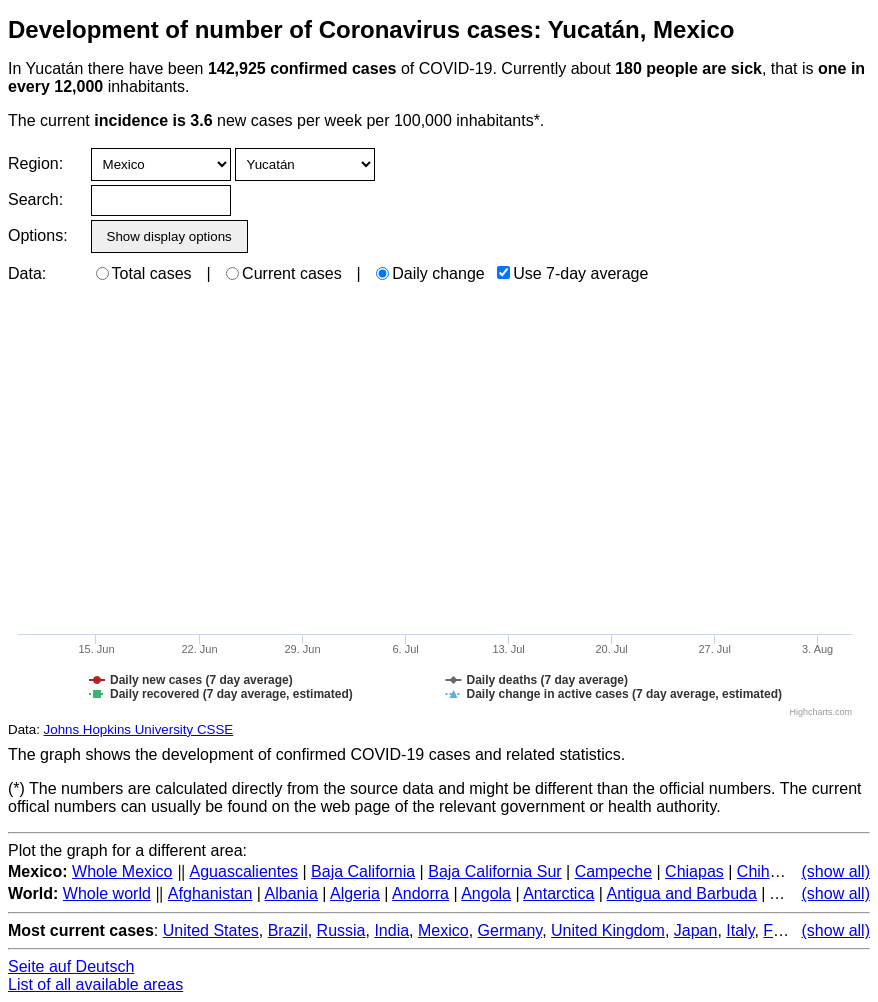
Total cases (144, 273)
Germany (510, 930)
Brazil (288, 930)
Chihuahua (775, 871)
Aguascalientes (244, 871)
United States (211, 930)
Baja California (363, 871)
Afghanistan (210, 893)
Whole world (107, 893)
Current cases (284, 273)
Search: (35, 199)
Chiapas (694, 871)
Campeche (613, 871)
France (788, 930)
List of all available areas (95, 984)
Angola (486, 893)
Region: (35, 163)
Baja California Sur (494, 871)
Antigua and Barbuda (681, 893)
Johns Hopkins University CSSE (139, 729)
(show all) (836, 871)
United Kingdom (608, 930)
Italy (740, 930)
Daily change (430, 273)
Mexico (443, 930)
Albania (291, 893)
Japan (696, 930)
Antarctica (558, 893)
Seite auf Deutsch (71, 966)
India (391, 930)
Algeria (355, 893)
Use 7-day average (572, 273)
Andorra (420, 893)
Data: (27, 273)
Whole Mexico (122, 871)
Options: (37, 235)
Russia (341, 930)
